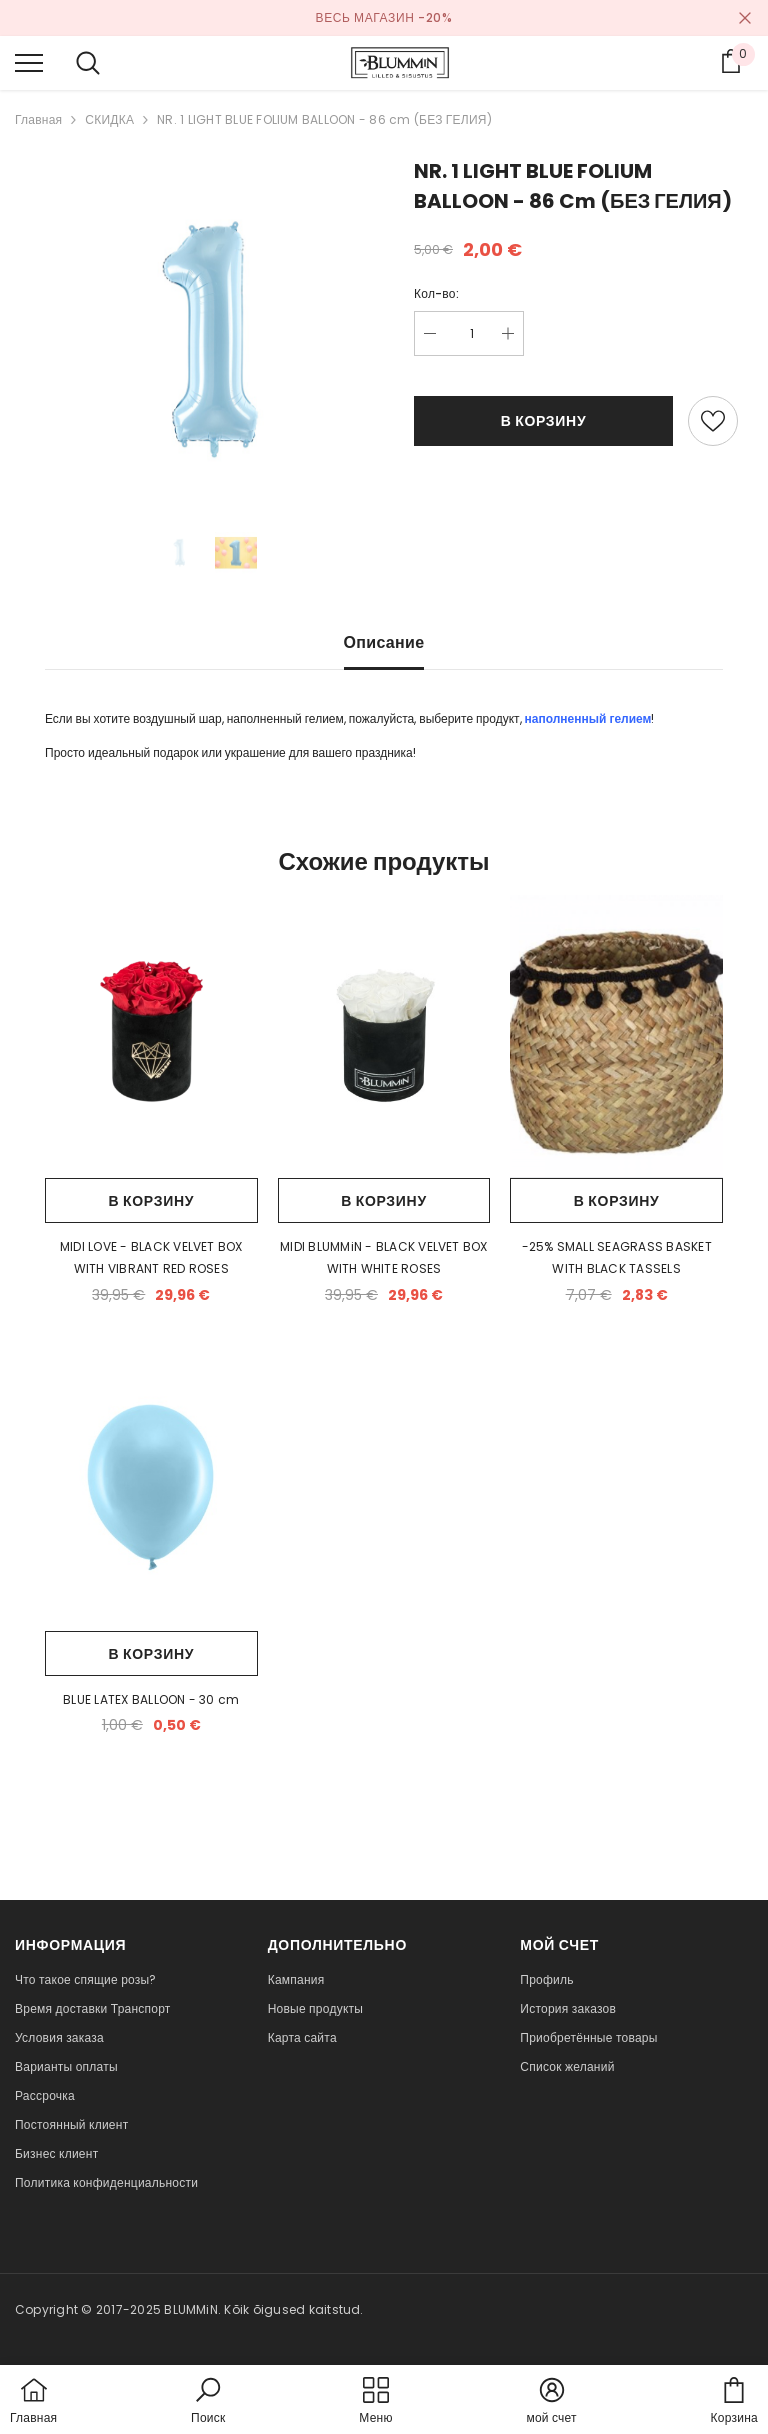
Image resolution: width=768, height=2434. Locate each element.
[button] (208, 2402)
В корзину (544, 421)
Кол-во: (436, 293)
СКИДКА (109, 119)
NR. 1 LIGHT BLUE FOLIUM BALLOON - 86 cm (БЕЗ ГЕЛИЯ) (324, 119)
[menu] (29, 62)
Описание (384, 642)
